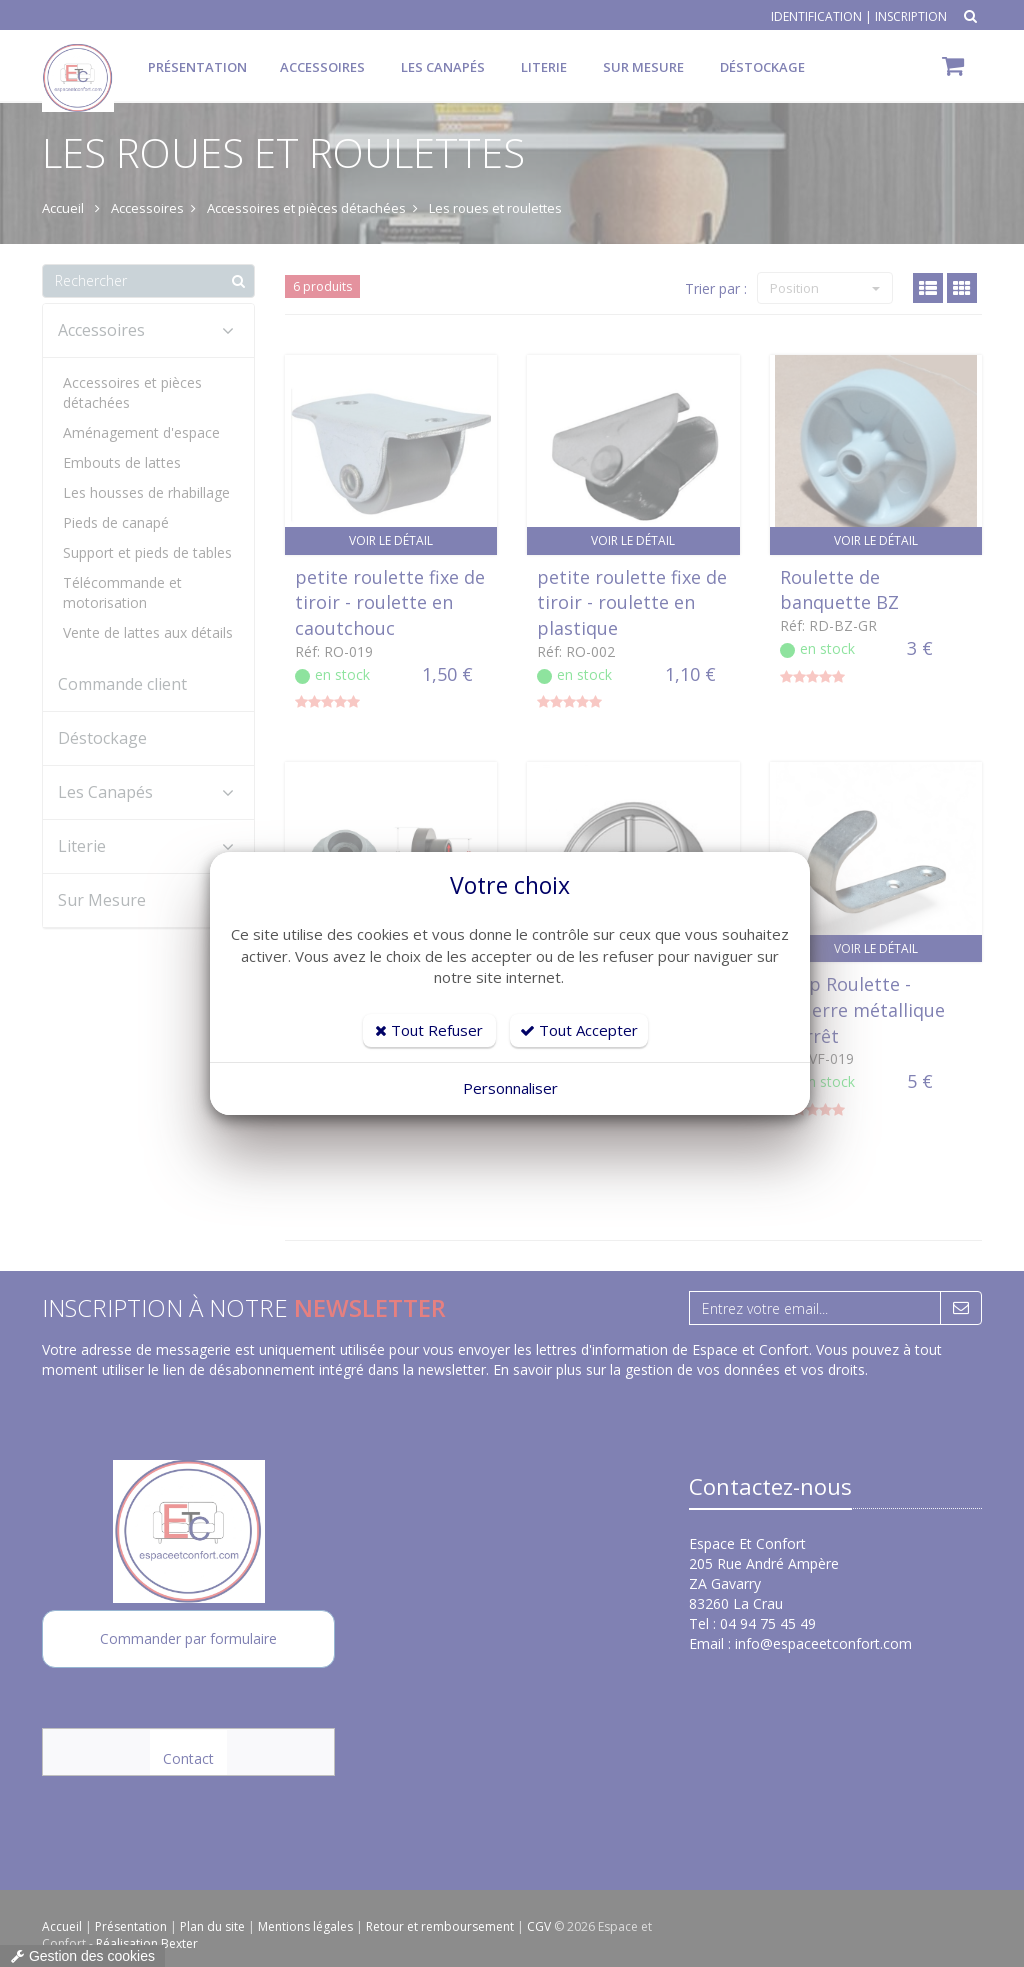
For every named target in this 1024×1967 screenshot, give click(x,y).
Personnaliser (510, 1088)
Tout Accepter (579, 1030)
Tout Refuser (429, 1030)
